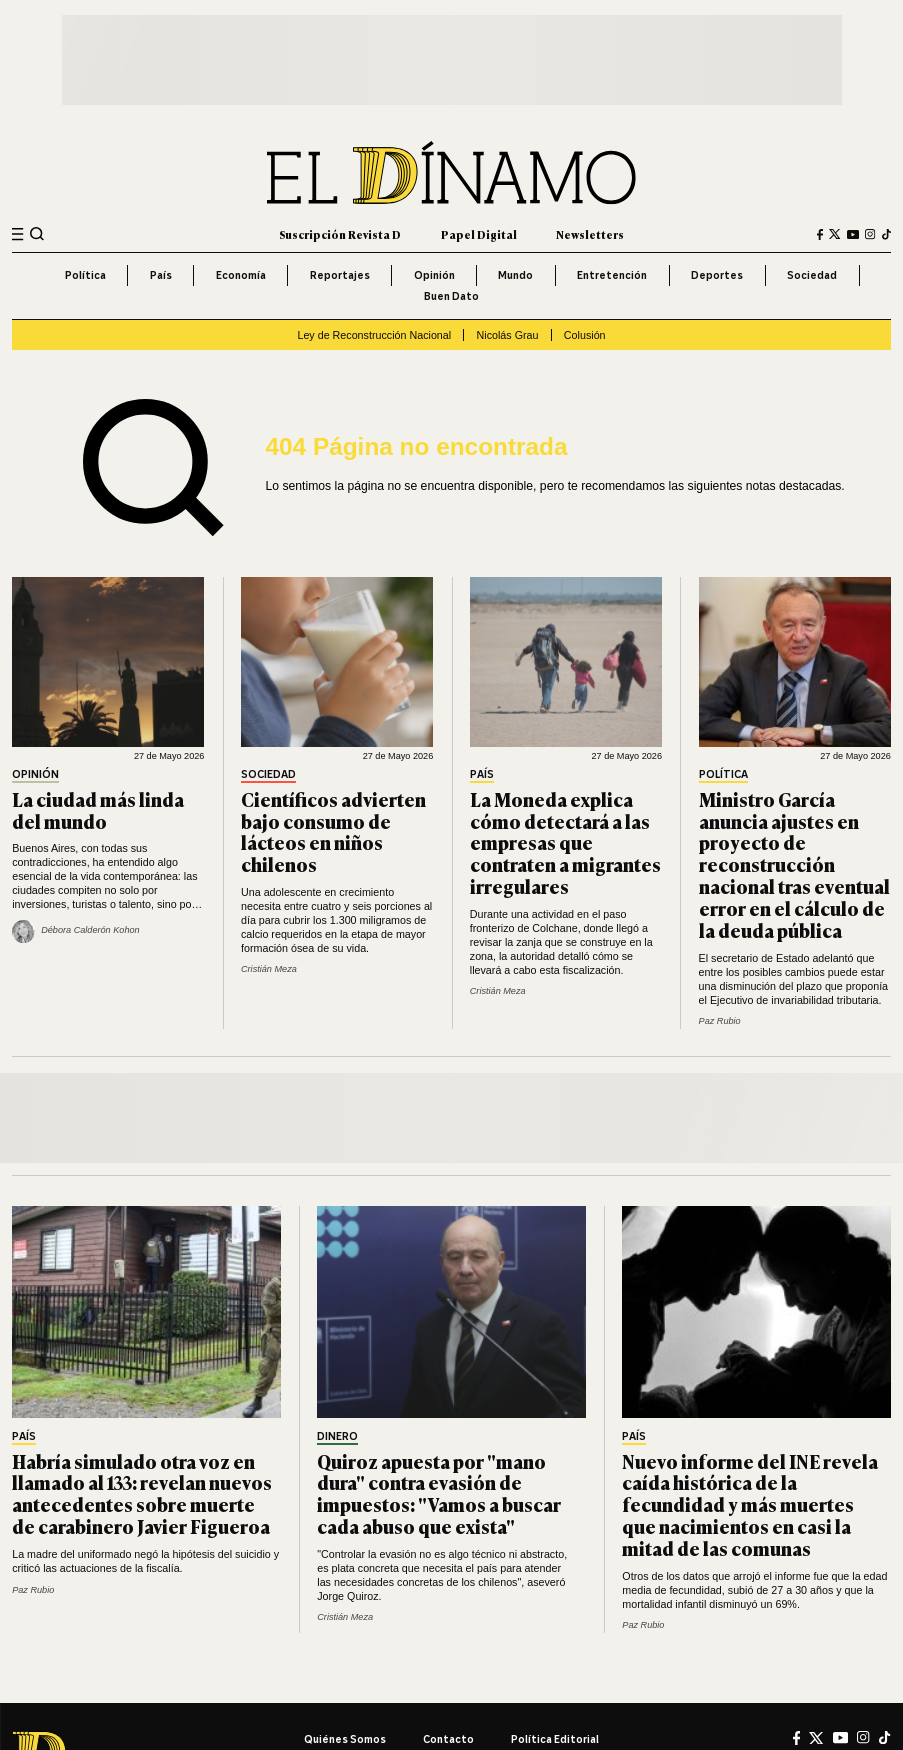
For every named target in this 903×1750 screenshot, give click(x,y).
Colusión (585, 335)
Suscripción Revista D (340, 234)
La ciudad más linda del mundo (98, 809)
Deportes (717, 275)
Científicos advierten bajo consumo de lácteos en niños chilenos (333, 831)
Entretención (612, 275)
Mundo (515, 275)
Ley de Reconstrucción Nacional (374, 335)
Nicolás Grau (508, 335)
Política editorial (555, 1739)
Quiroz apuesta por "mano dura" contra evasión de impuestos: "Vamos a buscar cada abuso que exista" (439, 1493)
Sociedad (812, 275)
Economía (241, 275)
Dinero (337, 1437)
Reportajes (340, 275)
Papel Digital (479, 234)
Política (85, 275)
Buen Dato (451, 296)
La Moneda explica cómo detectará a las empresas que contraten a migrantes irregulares (565, 842)
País (161, 275)
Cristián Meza (269, 969)
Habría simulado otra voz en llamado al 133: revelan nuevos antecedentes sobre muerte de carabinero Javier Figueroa (142, 1493)
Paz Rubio (720, 1021)
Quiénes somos (345, 1739)
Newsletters (590, 234)
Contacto (448, 1739)
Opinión (434, 275)
